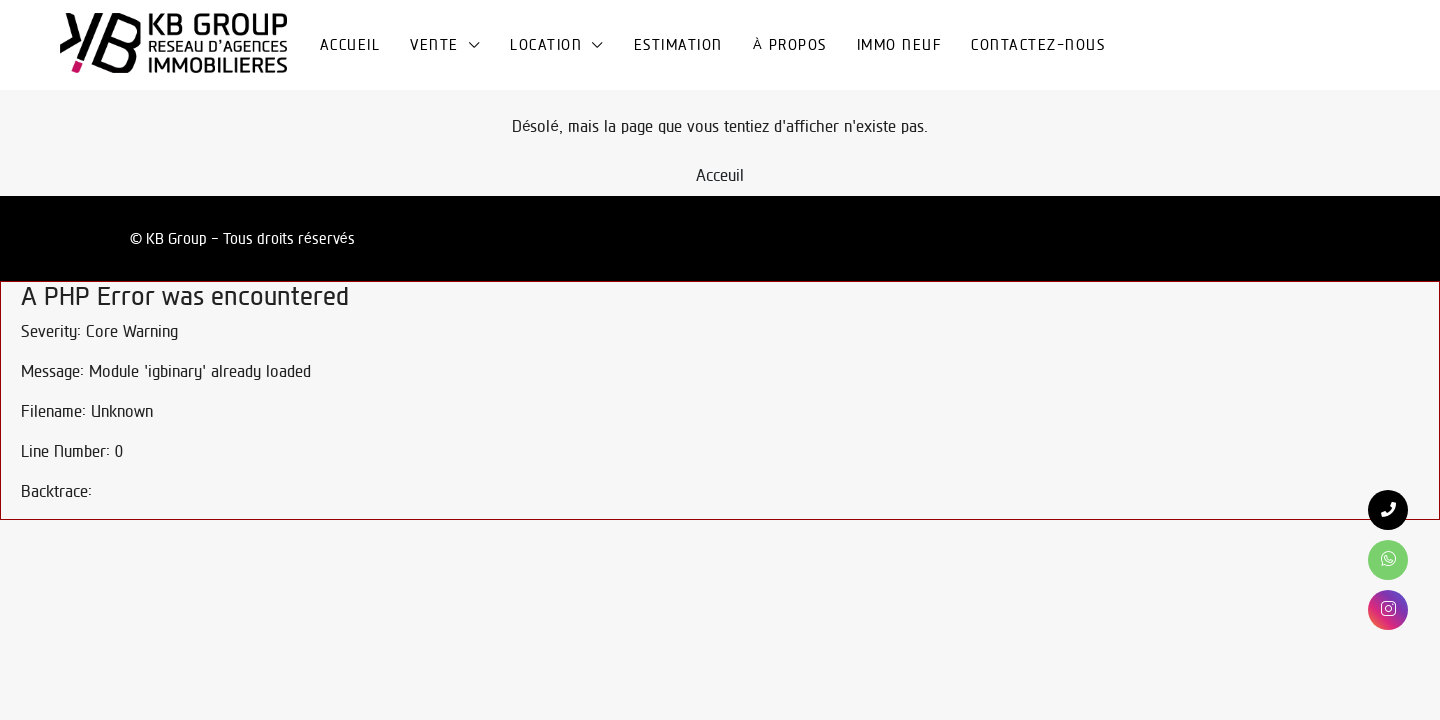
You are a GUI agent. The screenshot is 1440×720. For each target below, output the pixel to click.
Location (546, 44)
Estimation (678, 44)
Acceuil (720, 175)
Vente (434, 44)
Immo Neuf (899, 44)
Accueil (350, 44)
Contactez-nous (1038, 44)
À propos (790, 44)
